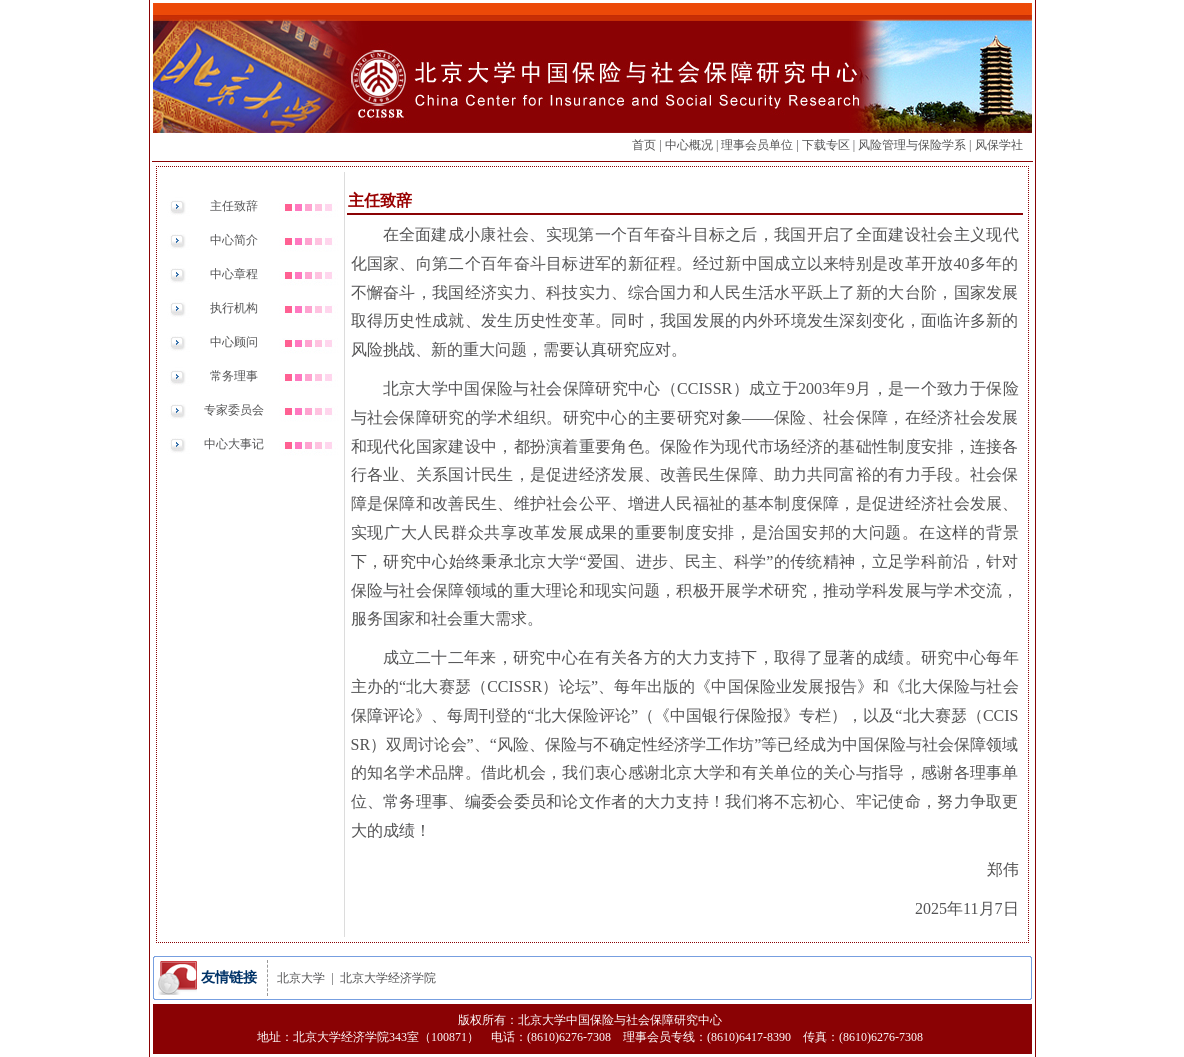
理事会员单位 (757, 145)
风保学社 (999, 145)
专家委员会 (234, 410)
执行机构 (234, 308)
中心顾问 (234, 342)
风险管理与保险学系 (912, 145)
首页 (644, 145)
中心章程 (234, 274)
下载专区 (826, 145)
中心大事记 (234, 444)
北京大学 (301, 978)
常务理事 (234, 376)
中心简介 (234, 240)
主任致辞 (234, 206)
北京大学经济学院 (388, 978)
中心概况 (689, 145)
